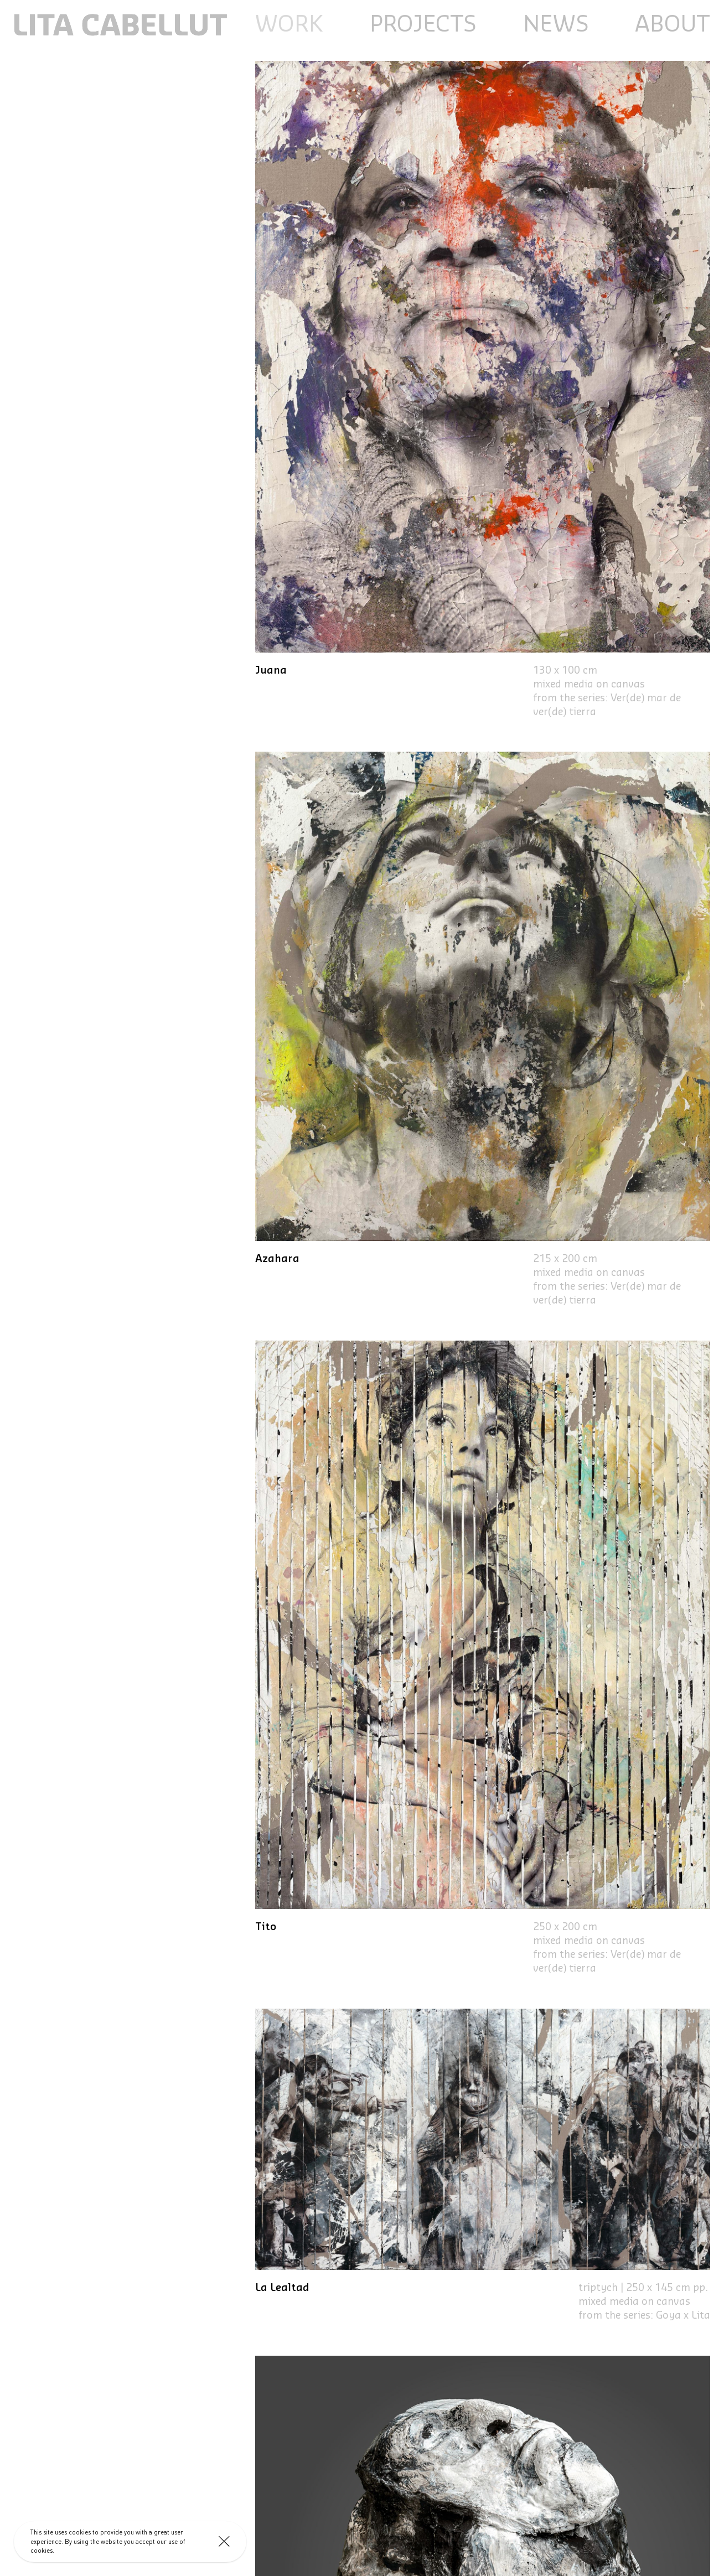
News (555, 25)
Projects (423, 25)
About (672, 25)
